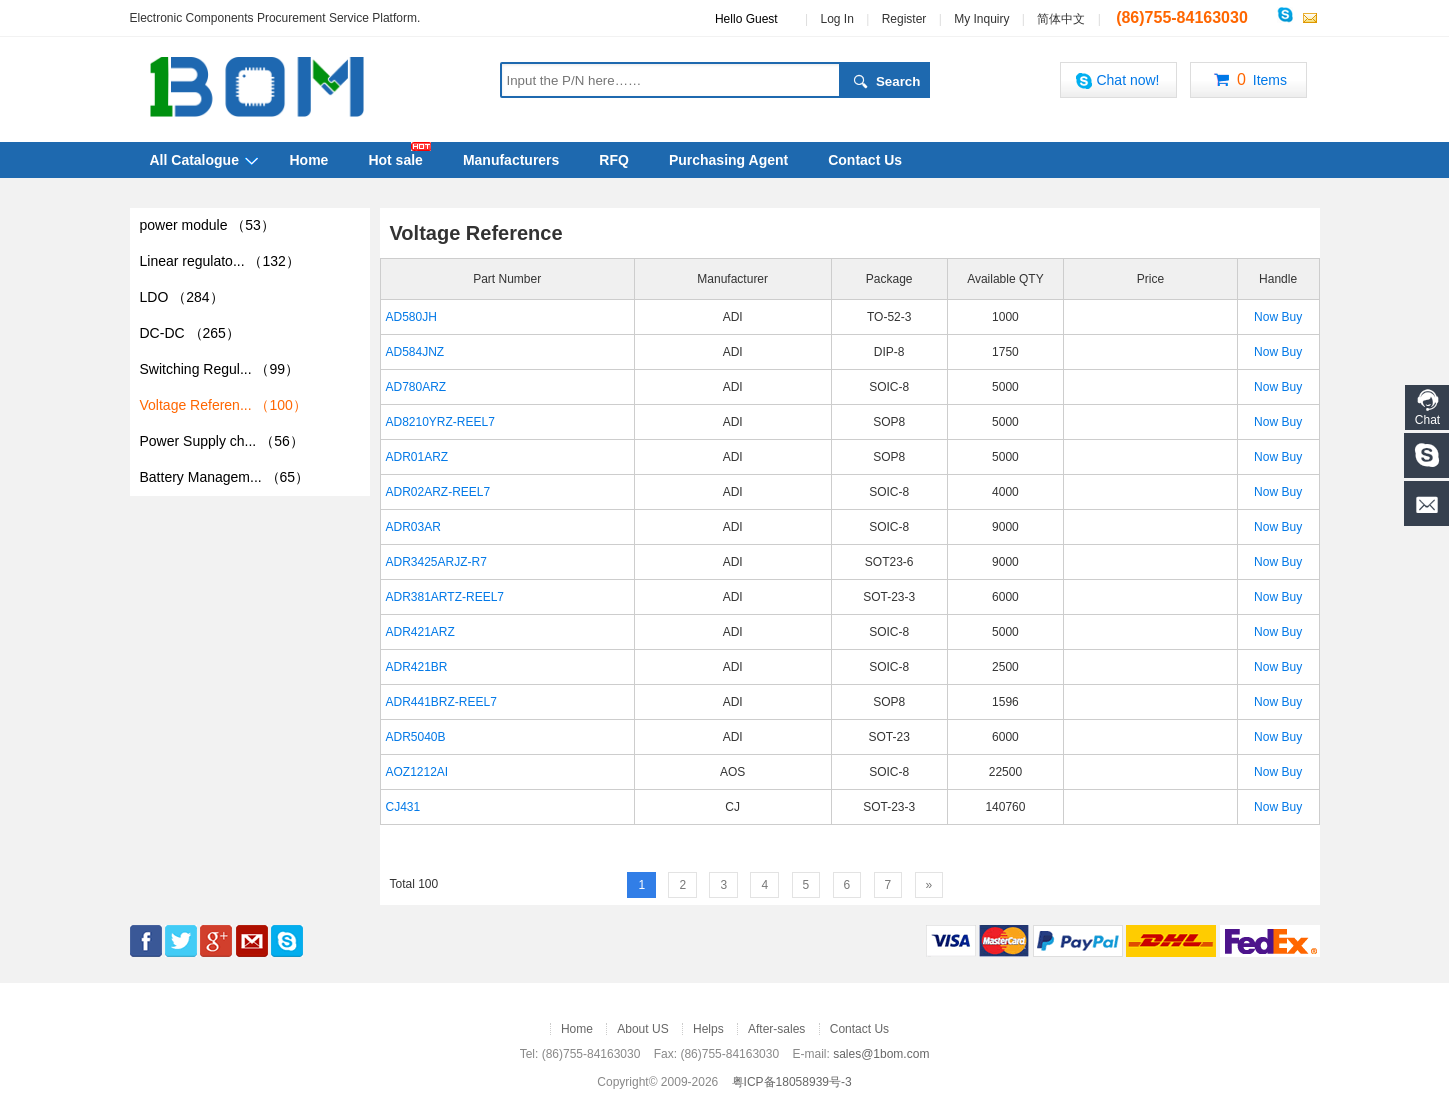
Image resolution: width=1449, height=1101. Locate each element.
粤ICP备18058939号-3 (792, 1082)
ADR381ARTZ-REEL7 (445, 597)
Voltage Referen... (223, 405)
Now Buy (1278, 317)
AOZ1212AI (417, 772)
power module (207, 225)
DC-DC (190, 333)
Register (904, 19)
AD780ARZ (416, 387)
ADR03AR (413, 527)
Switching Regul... (220, 369)
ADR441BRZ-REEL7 (441, 702)
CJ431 (403, 807)
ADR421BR (417, 667)
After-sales (776, 1029)
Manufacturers (511, 160)
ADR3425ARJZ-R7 (436, 562)
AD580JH (411, 317)
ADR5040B (416, 737)
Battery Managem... (225, 477)
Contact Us (865, 160)
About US (642, 1029)
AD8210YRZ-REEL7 (440, 422)
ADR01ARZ (417, 457)
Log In (836, 19)
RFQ (614, 160)
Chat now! (1117, 80)
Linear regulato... (220, 261)
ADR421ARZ (420, 632)
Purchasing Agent (728, 160)
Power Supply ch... (222, 441)
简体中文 (1061, 19)
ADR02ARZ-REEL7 (438, 492)
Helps (708, 1029)
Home (309, 160)
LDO (182, 297)
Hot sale (395, 160)
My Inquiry (981, 19)
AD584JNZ (415, 352)
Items (1248, 81)
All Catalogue (194, 160)
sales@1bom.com (881, 1054)
